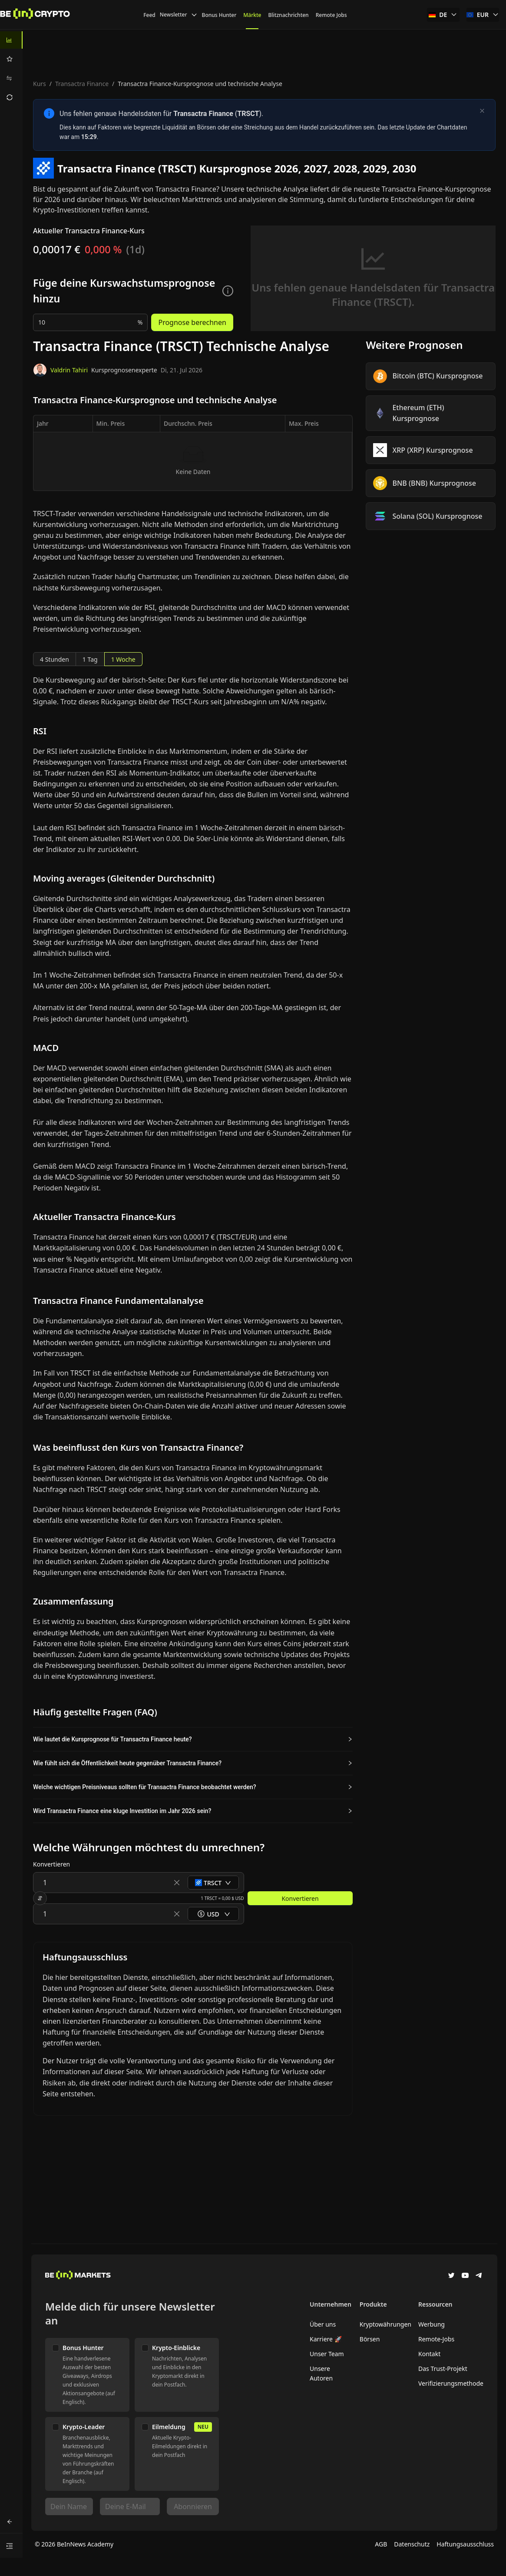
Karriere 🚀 (326, 2339)
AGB (381, 2544)
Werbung (431, 2324)
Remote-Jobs (436, 2339)
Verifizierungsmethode (450, 2383)
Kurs (39, 84)
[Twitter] (451, 2276)
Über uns (323, 2324)
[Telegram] (479, 2276)
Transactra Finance (82, 84)
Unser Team (327, 2354)
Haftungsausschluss (465, 2544)
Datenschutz (412, 2544)
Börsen (370, 2339)
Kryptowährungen (385, 2324)
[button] (193, 1739)
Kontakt (429, 2354)
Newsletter (179, 14)
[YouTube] (465, 2276)
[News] (35, 14)
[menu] (11, 69)
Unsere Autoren (321, 2373)
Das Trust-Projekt (442, 2368)
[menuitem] (11, 40)
